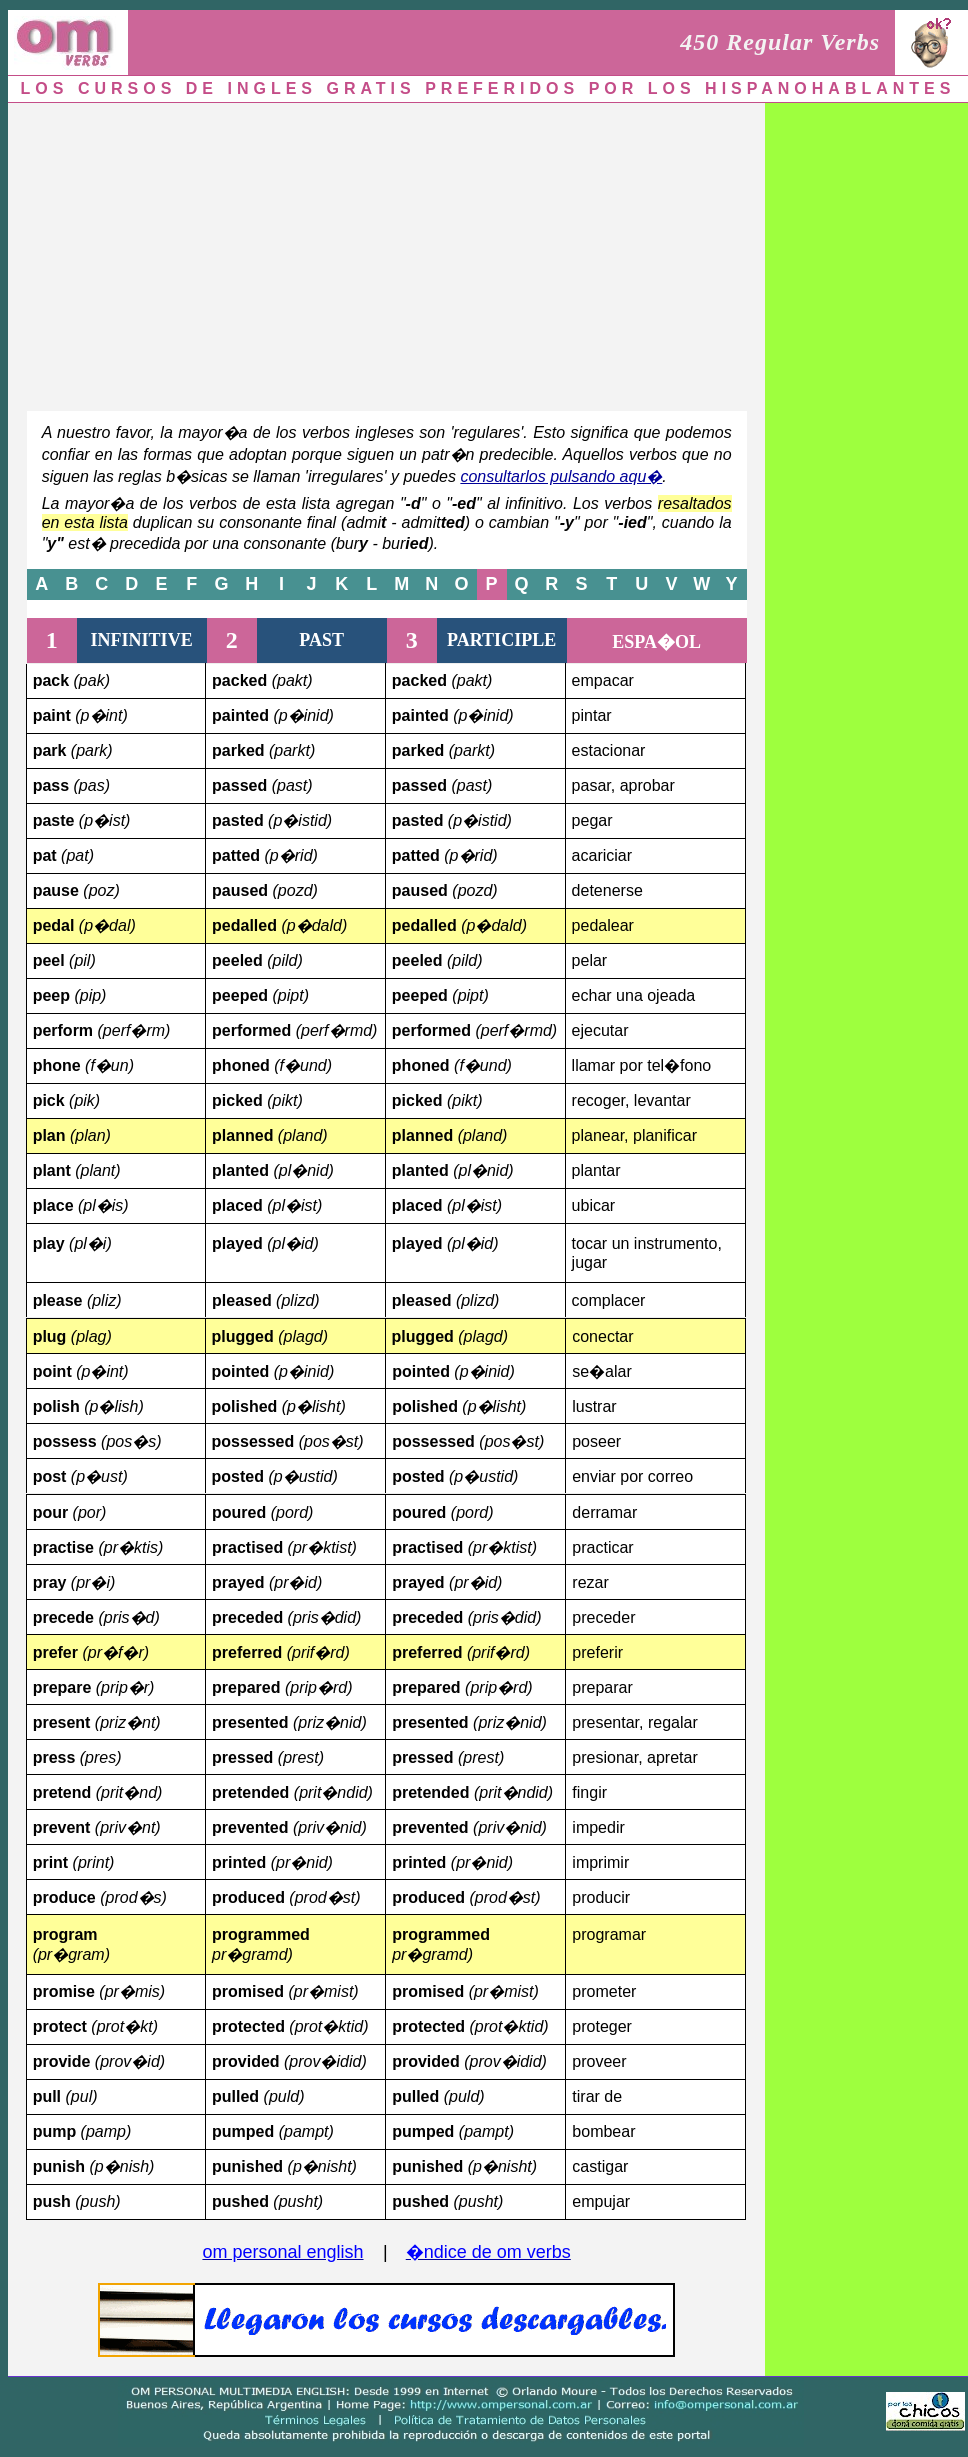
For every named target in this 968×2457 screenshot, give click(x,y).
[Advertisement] (366, 252)
